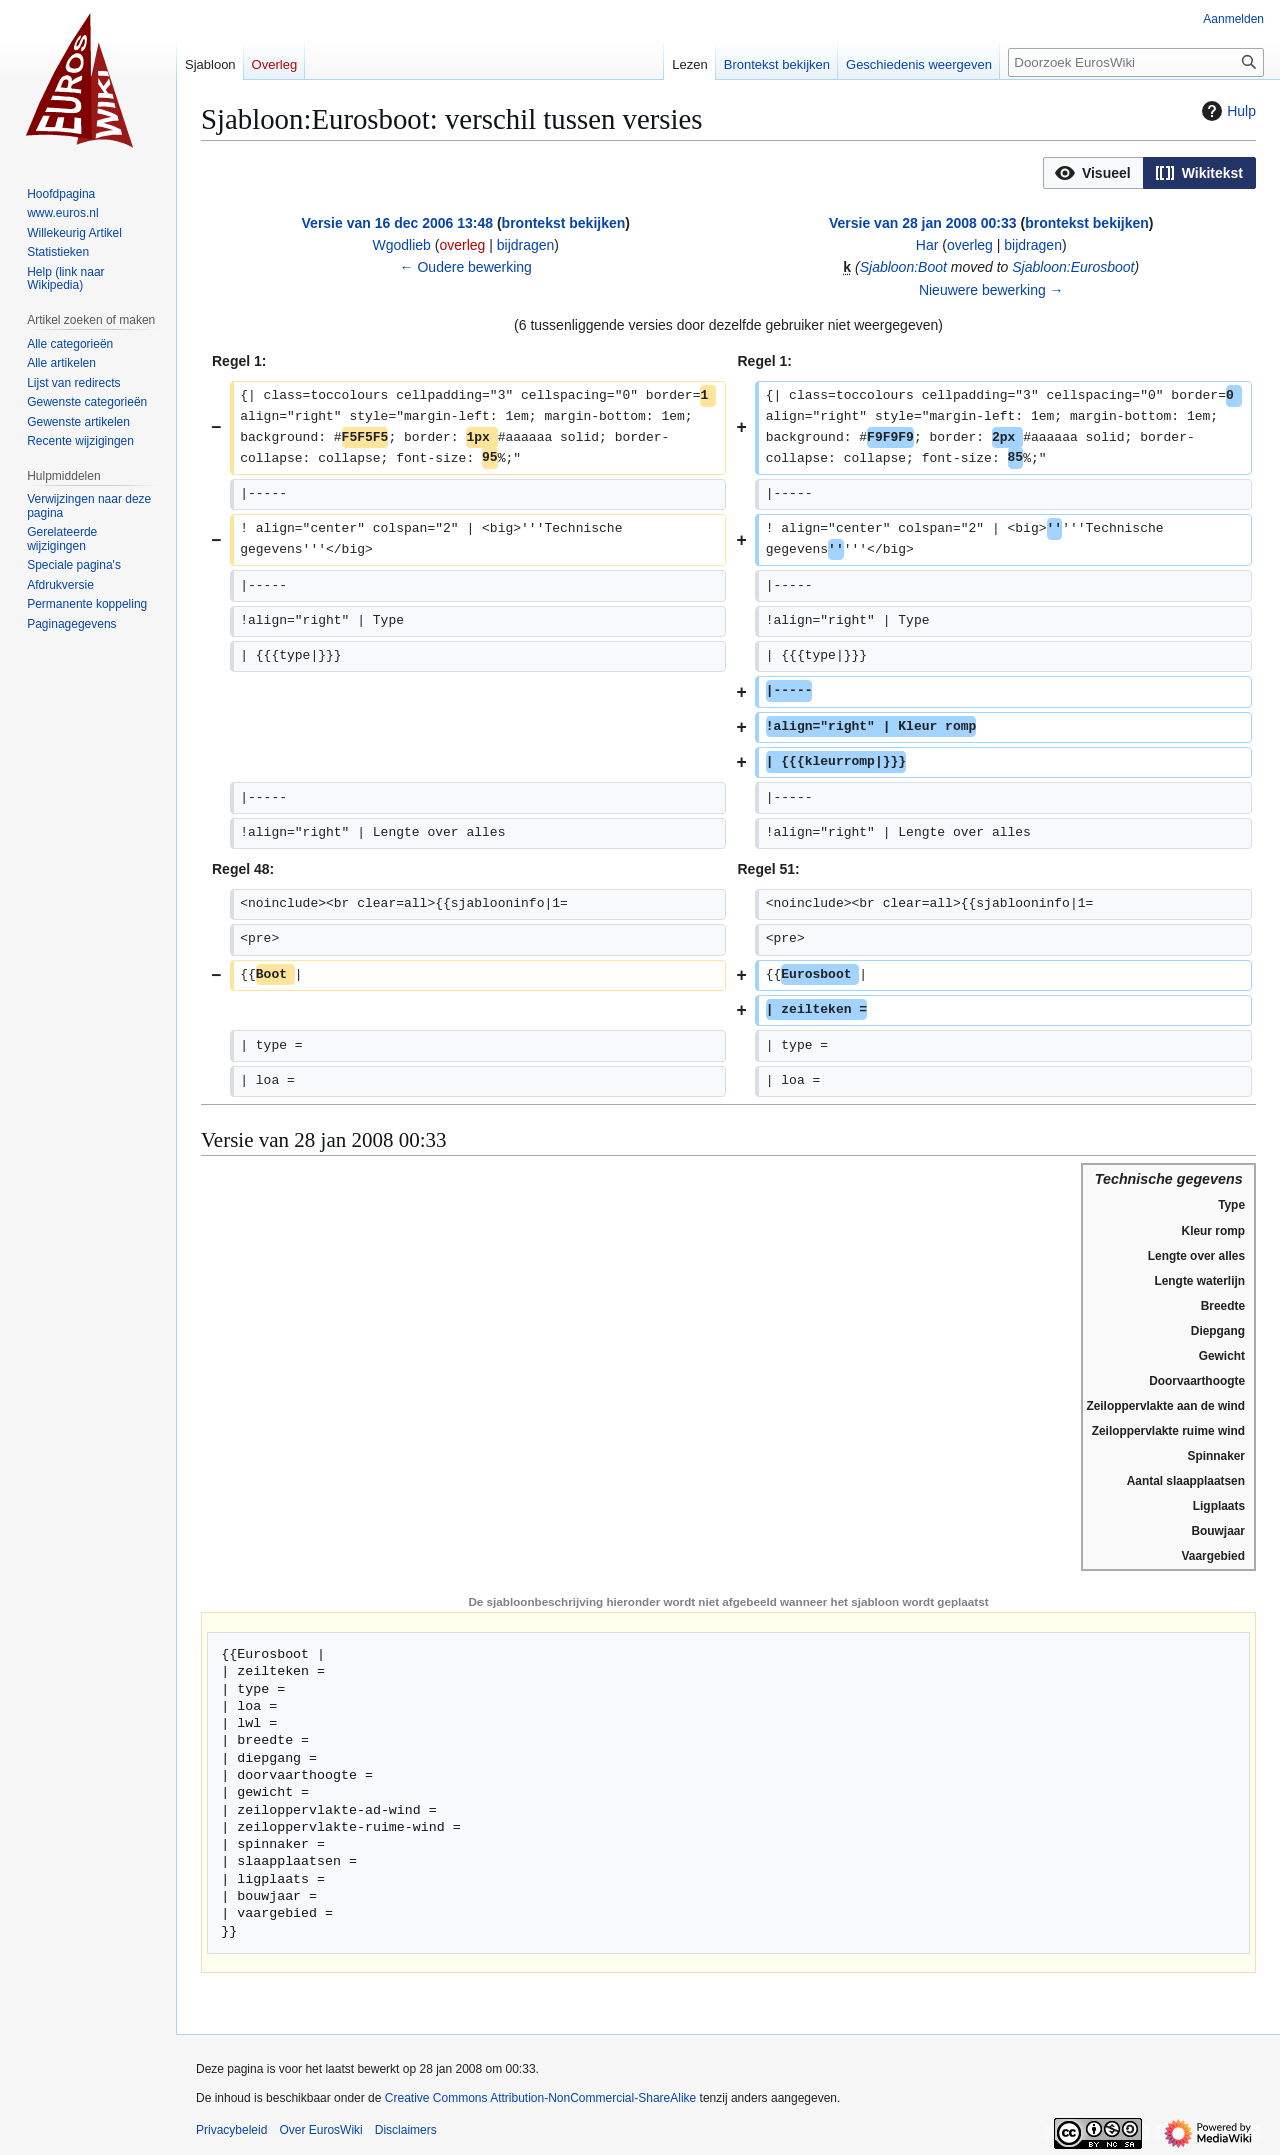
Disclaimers (406, 2130)
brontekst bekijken (564, 223)
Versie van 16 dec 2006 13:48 (397, 223)
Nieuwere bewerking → (991, 290)
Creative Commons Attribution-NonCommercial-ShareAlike (540, 2098)
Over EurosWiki (320, 2130)
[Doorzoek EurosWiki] (1136, 62)
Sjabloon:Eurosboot (1073, 267)
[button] (1093, 173)
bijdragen (526, 245)
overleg (462, 245)
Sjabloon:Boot (903, 267)
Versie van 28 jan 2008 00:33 (923, 223)
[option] (1093, 172)
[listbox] (1149, 173)
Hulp (1226, 111)
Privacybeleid (231, 2130)
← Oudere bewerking (466, 267)
